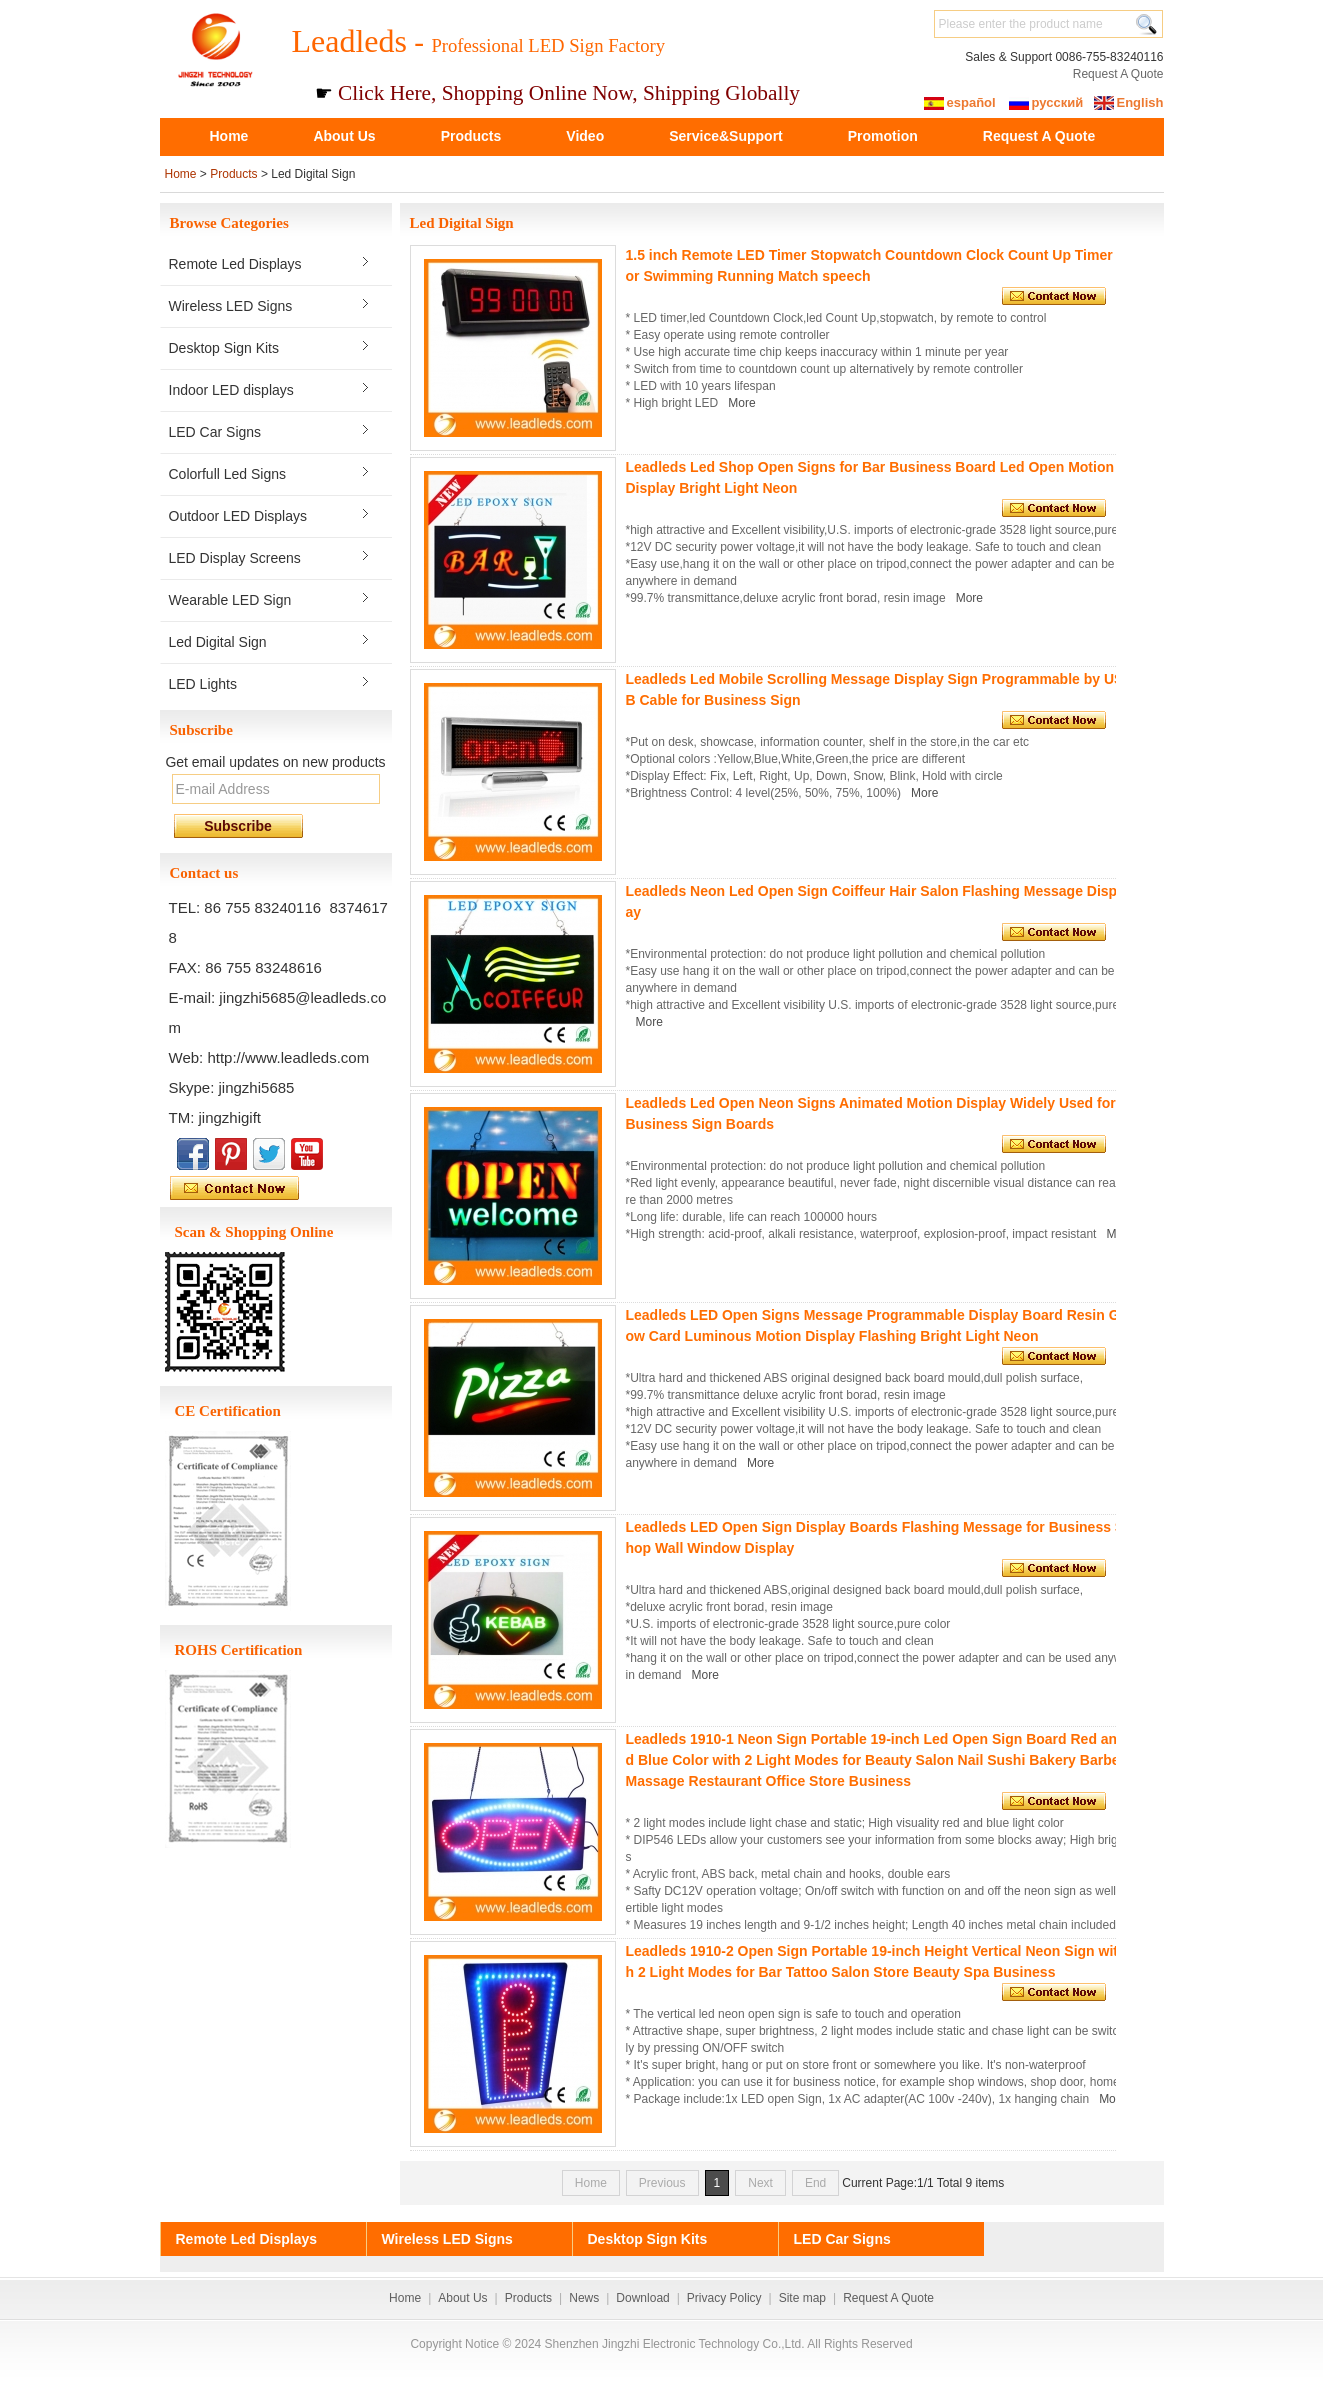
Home (229, 136)
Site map (802, 2298)
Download (642, 2298)
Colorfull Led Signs (228, 474)
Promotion (883, 136)
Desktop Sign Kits (224, 348)
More (741, 403)
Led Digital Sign (218, 642)
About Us (344, 136)
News (584, 2298)
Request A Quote (1118, 74)
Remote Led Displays (235, 264)
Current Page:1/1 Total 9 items (923, 2183)
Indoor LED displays (231, 390)
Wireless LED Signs (231, 306)
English (1140, 102)
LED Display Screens (235, 558)
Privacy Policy (724, 2298)
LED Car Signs (215, 432)
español (971, 102)
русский (1058, 102)
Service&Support (726, 136)
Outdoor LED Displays (238, 516)
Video (585, 136)
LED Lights (203, 684)
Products (471, 136)
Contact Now (280, 1189)
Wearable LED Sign (230, 600)
